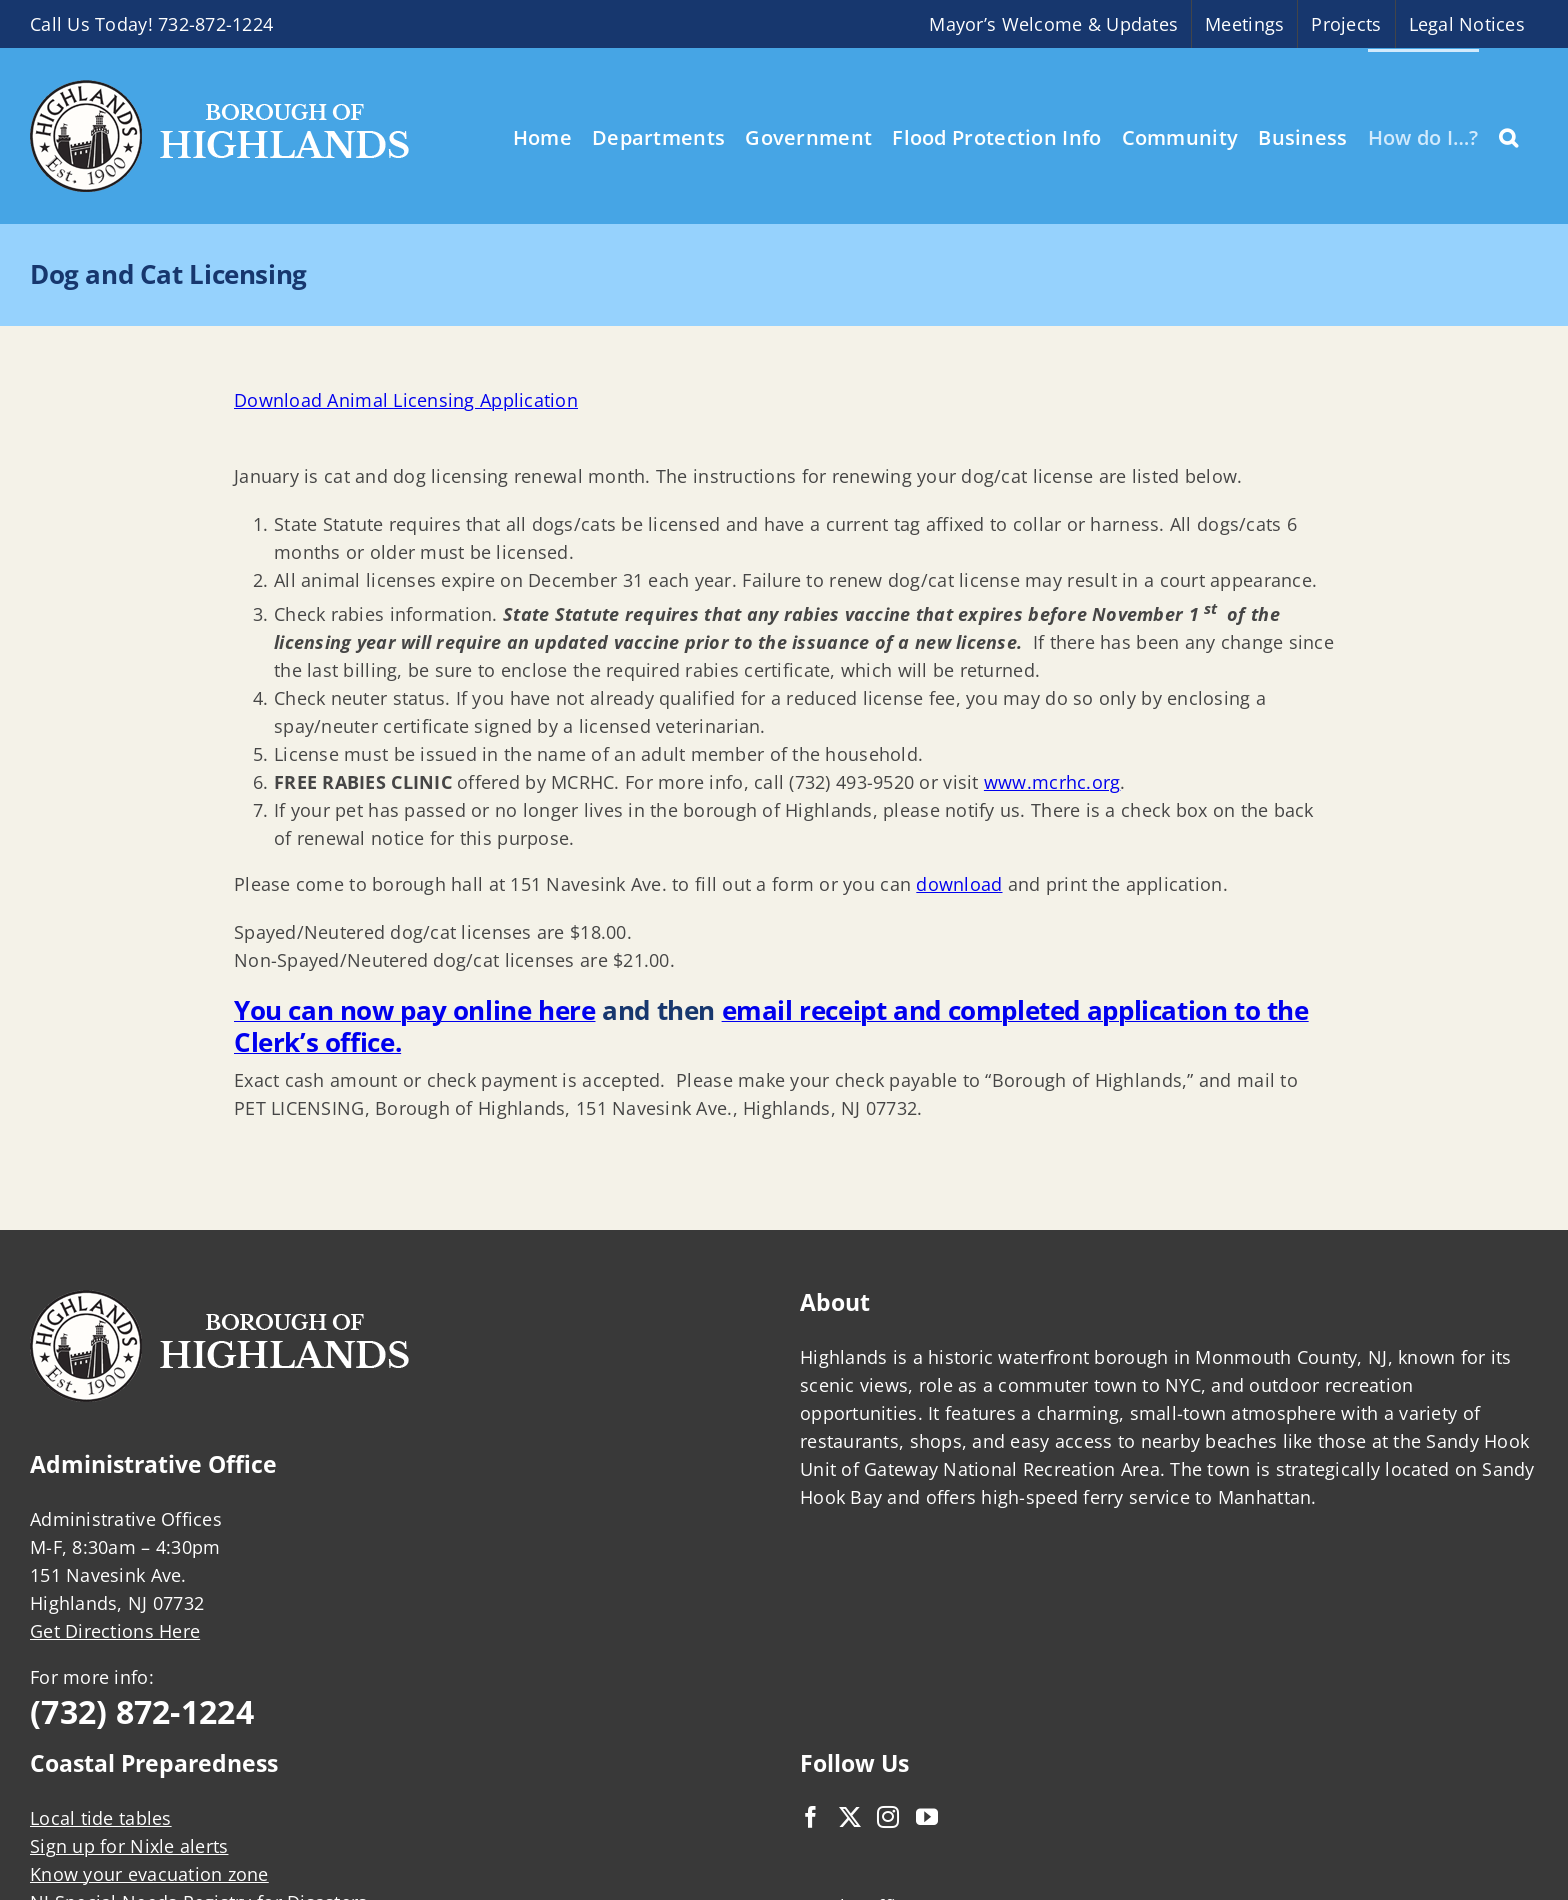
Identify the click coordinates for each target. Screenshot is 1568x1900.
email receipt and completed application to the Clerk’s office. (771, 1026)
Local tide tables (101, 1818)
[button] (1508, 136)
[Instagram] (888, 1817)
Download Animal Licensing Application (406, 400)
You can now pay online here (414, 1010)
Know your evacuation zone (149, 1874)
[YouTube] (927, 1817)
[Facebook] (811, 1817)
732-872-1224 (215, 24)
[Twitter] (850, 1817)
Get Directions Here (115, 1631)
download (959, 884)
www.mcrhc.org (1052, 782)
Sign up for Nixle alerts (129, 1846)
